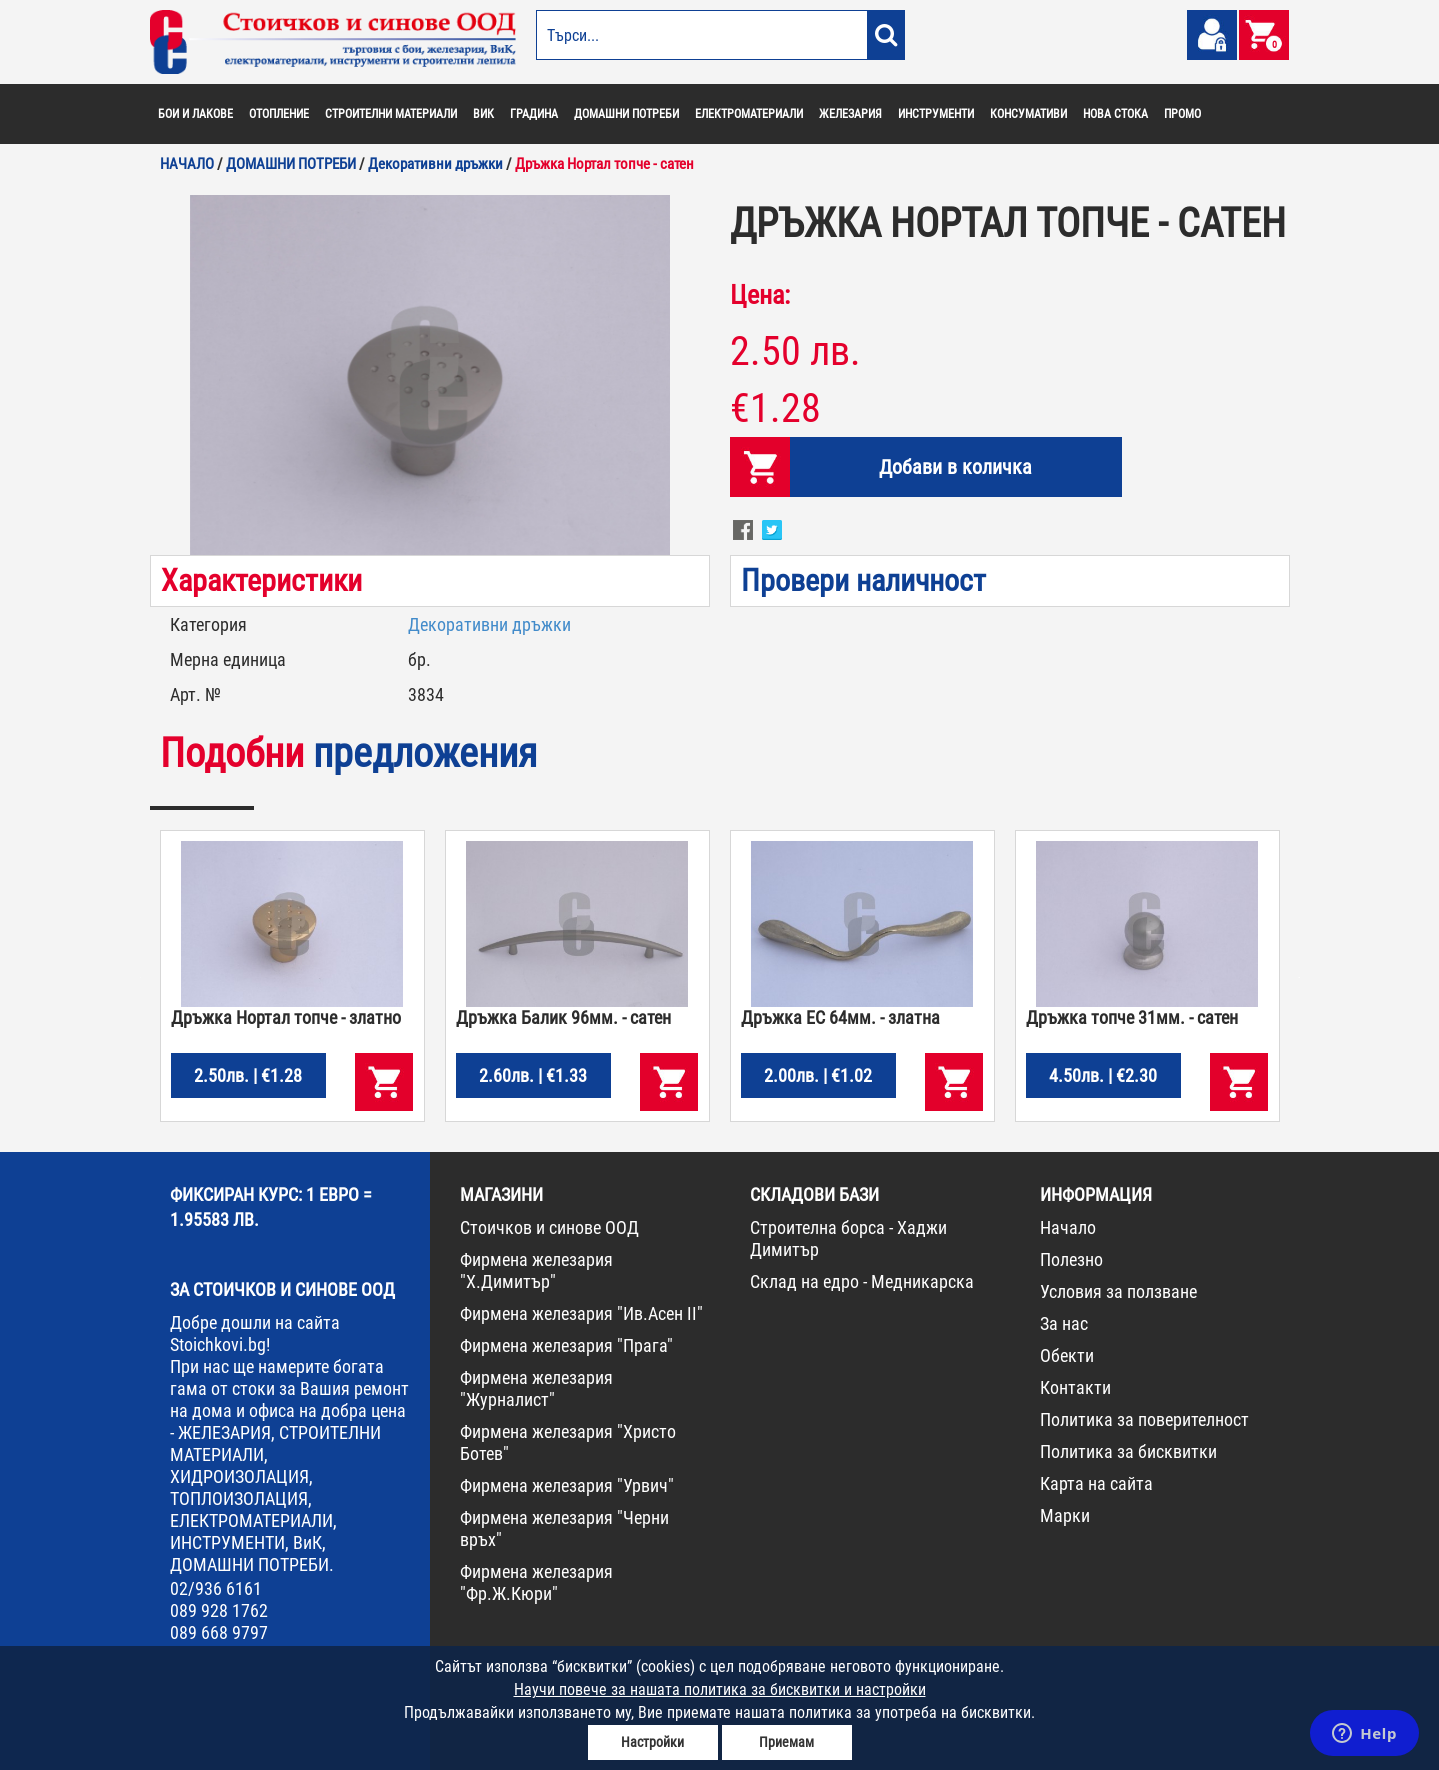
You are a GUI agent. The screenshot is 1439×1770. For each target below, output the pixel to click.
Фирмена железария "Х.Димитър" (536, 1270)
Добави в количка (955, 467)
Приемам (786, 1742)
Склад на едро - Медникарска (862, 1281)
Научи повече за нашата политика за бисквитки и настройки (720, 1689)
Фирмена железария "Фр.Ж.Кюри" (536, 1582)
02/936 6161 (216, 1588)
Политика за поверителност (1144, 1419)
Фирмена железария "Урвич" (567, 1485)
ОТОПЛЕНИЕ (279, 114)
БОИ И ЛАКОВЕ (195, 114)
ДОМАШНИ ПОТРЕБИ (626, 114)
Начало (1068, 1227)
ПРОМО (1182, 114)
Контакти (1075, 1387)
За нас (1064, 1323)
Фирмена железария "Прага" (566, 1345)
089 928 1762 (219, 1610)
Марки (1065, 1515)
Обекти (1067, 1355)
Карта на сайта (1096, 1483)
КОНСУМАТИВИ (1028, 114)
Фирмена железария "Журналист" (536, 1388)
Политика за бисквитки (1128, 1451)
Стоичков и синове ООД (549, 1227)
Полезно (1071, 1259)
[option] (430, 375)
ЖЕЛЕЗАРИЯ (850, 114)
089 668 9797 (219, 1632)
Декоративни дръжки (489, 624)
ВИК (483, 114)
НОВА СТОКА (1115, 114)
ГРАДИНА (534, 114)
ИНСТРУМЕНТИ (936, 114)
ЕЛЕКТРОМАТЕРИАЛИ (749, 114)
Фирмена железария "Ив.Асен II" (581, 1313)
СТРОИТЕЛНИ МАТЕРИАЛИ (391, 114)
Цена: (760, 295)
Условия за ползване (1118, 1291)
